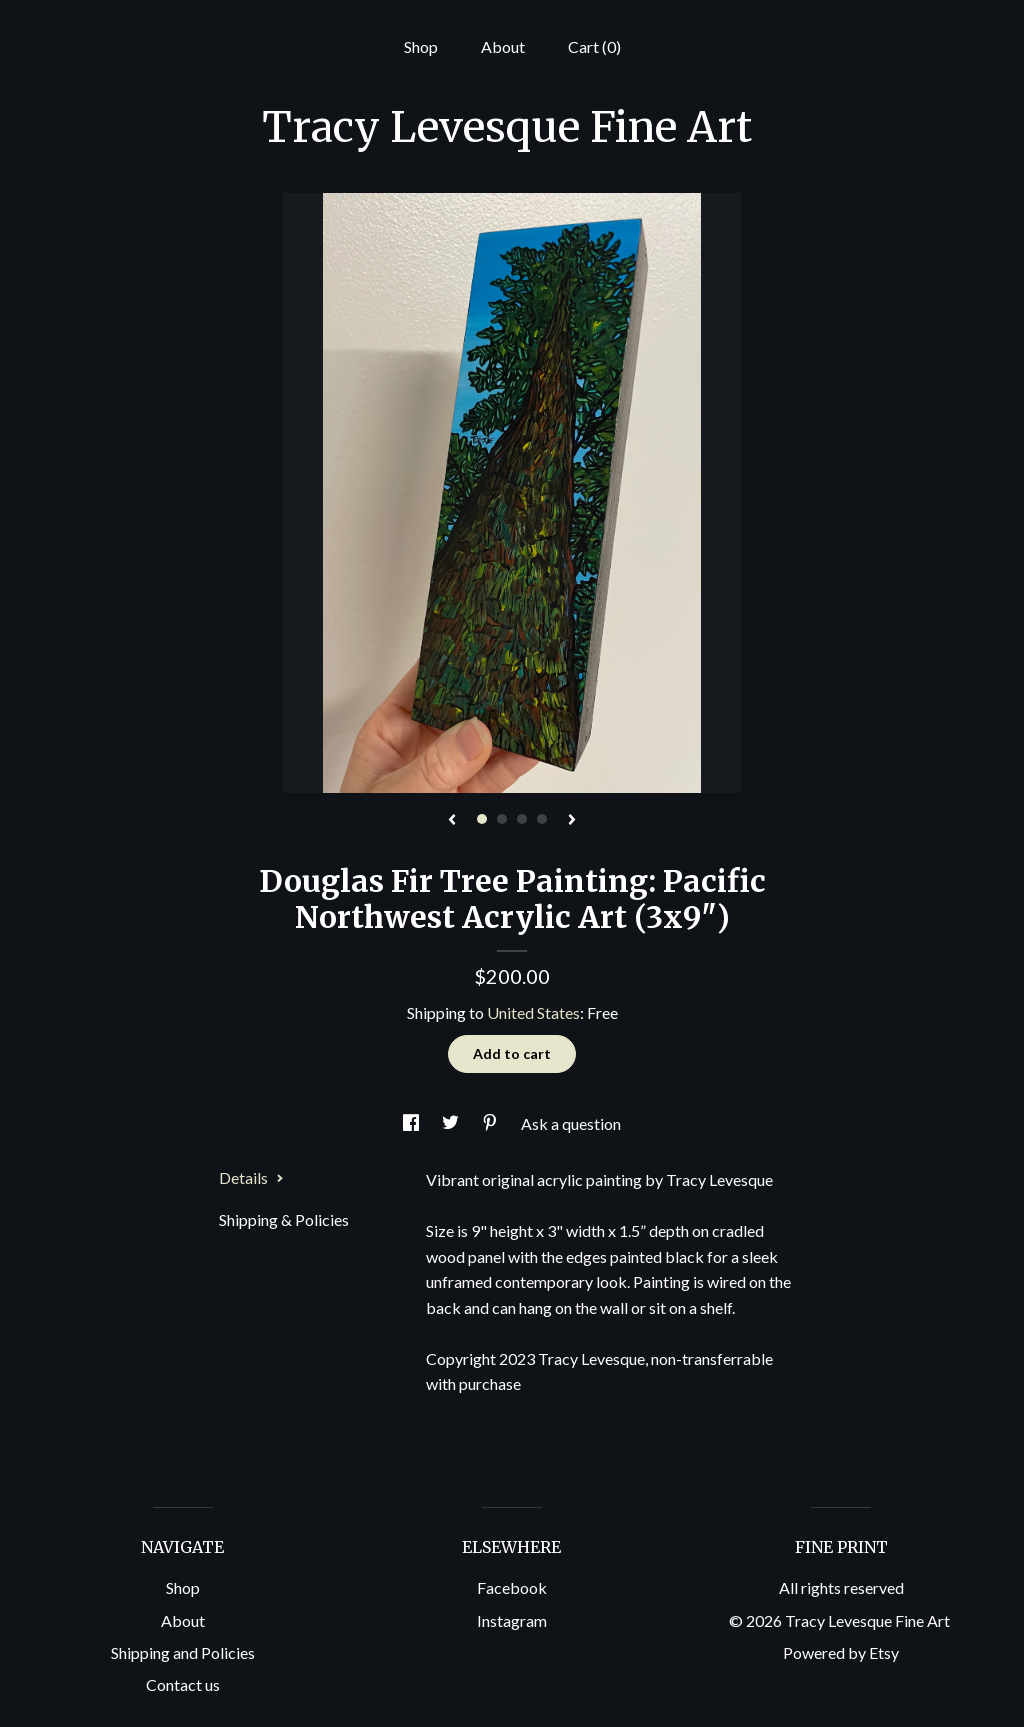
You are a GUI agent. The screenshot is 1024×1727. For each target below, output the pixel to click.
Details (251, 1177)
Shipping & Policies (284, 1219)
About (503, 46)
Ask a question (571, 1123)
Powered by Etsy (841, 1652)
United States (533, 1012)
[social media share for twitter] (452, 1123)
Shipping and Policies (183, 1652)
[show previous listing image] (452, 821)
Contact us (183, 1684)
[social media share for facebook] (412, 1123)
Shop (421, 46)
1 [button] (482, 819)
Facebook (512, 1587)
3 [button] (522, 819)
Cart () (594, 46)
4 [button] (542, 819)
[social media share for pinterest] (491, 1123)
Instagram (512, 1620)
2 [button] (502, 819)
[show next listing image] (572, 821)
